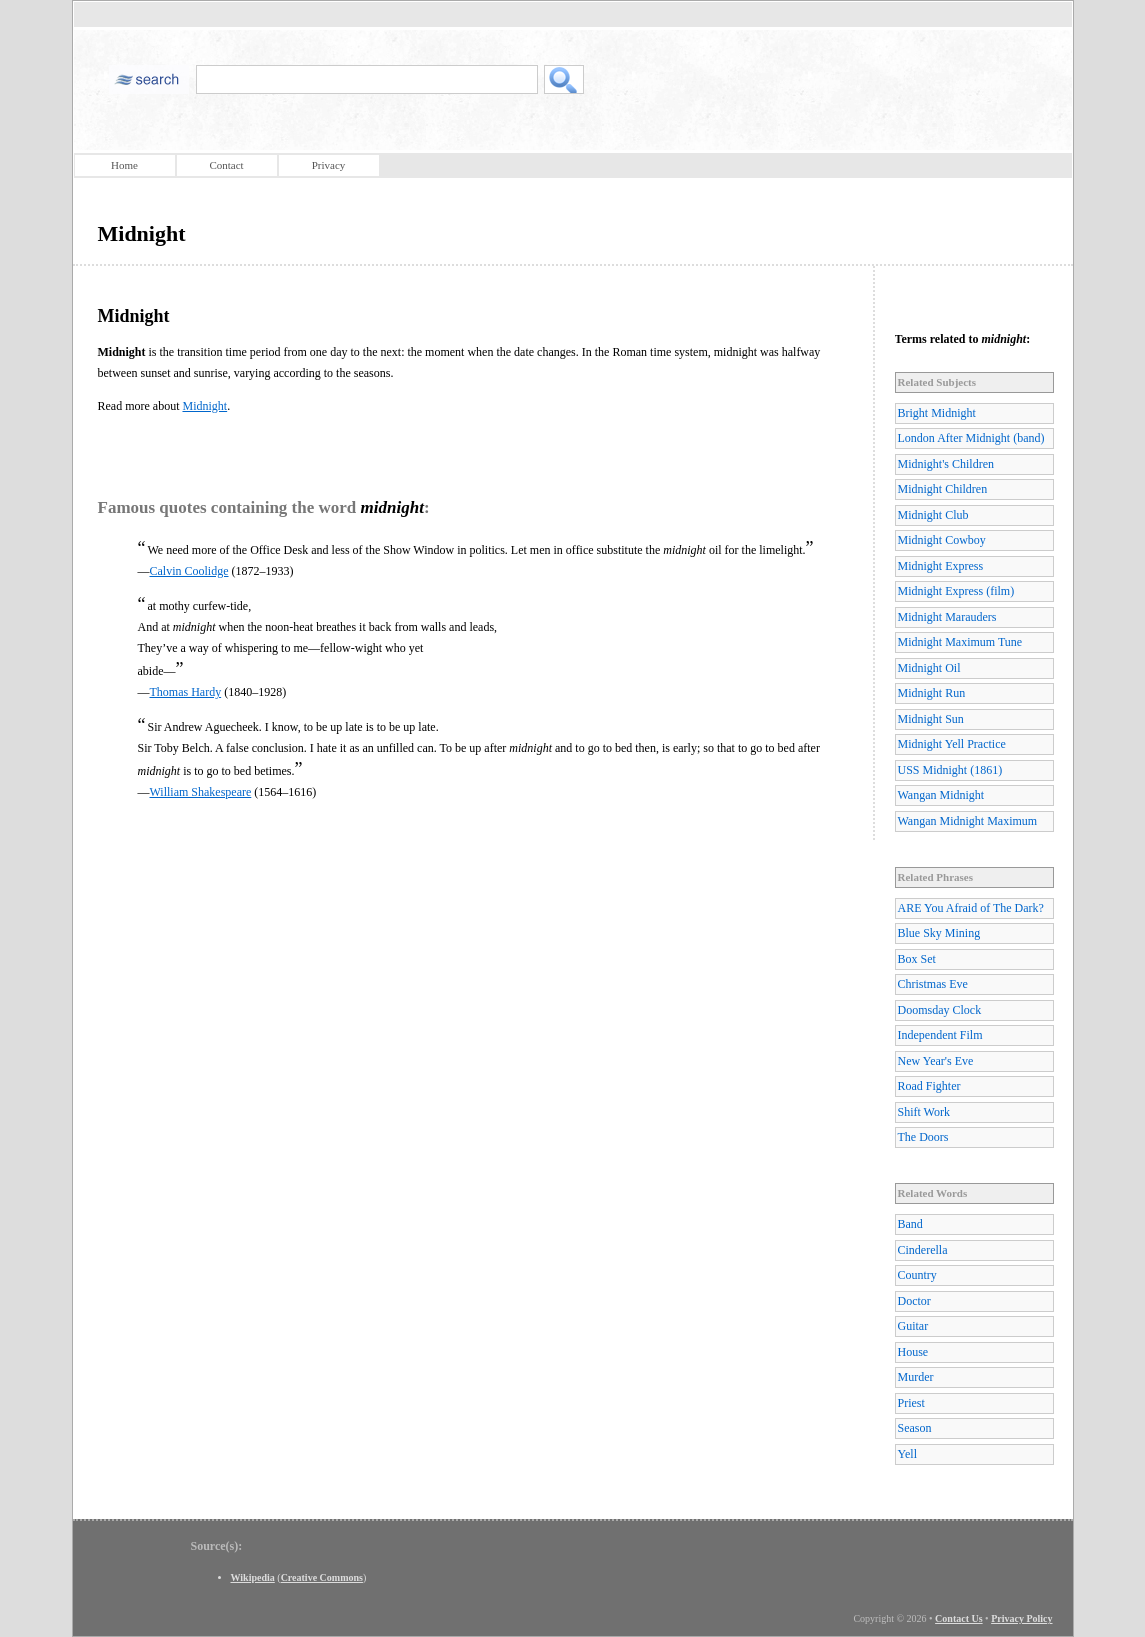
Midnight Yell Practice (952, 744)
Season (915, 1428)
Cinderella (923, 1250)
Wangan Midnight (941, 795)
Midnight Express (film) (956, 591)
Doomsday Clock (940, 1010)
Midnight (204, 406)
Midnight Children (943, 489)
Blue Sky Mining (939, 933)
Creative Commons (322, 1577)
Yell (907, 1454)
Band (910, 1224)
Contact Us (959, 1618)
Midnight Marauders (947, 617)
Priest (911, 1403)
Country (917, 1275)
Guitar (913, 1326)
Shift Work (924, 1112)
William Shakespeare (201, 792)
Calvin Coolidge (189, 571)
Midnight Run (932, 693)
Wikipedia (253, 1577)
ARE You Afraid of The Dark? (971, 908)
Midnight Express (941, 566)
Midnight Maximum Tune (960, 642)
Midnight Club (933, 515)
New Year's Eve (936, 1061)
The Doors (923, 1137)
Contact (226, 165)
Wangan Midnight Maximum (968, 821)
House (913, 1352)
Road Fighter (929, 1086)
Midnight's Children (946, 464)
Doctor (914, 1301)
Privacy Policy (1021, 1618)
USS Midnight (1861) (950, 770)
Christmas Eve (933, 984)
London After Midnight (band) (971, 438)
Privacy (329, 165)
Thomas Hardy (186, 692)
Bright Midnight (937, 413)
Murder (916, 1377)
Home (124, 165)
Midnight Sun (931, 719)
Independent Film (940, 1035)
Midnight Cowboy (942, 540)
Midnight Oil (929, 668)
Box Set (917, 959)
